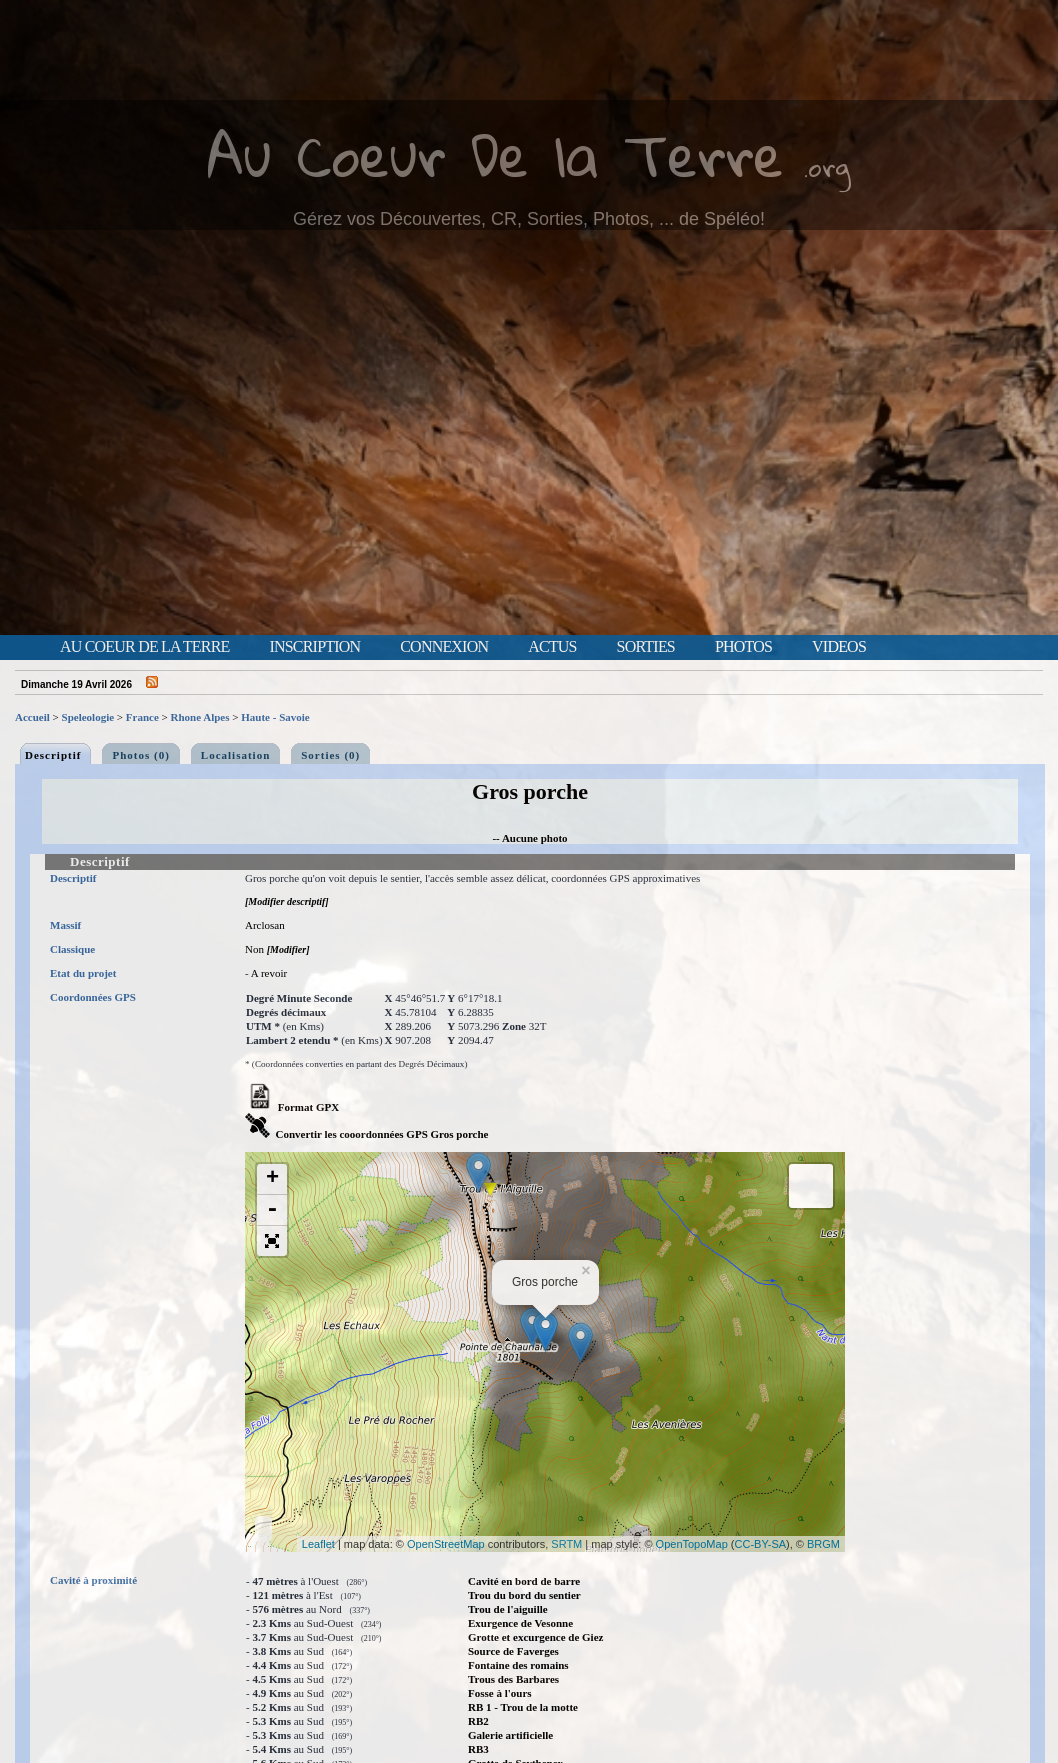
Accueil (32, 717)
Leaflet (318, 1544)
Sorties (646, 647)
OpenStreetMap (446, 1544)
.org (827, 166)
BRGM (823, 1544)
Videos (839, 647)
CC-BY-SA (761, 1544)
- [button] (272, 1210)
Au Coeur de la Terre (144, 647)
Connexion (444, 647)
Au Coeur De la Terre (495, 154)
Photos (743, 647)
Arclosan (265, 925)
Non (254, 949)
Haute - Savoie (275, 717)
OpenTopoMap (692, 1544)
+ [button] (272, 1179)
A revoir (269, 973)
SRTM (566, 1544)
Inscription (314, 647)
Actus (552, 647)
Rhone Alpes (200, 717)
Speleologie (88, 717)
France (142, 717)
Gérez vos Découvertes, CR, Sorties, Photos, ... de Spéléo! (529, 219)
